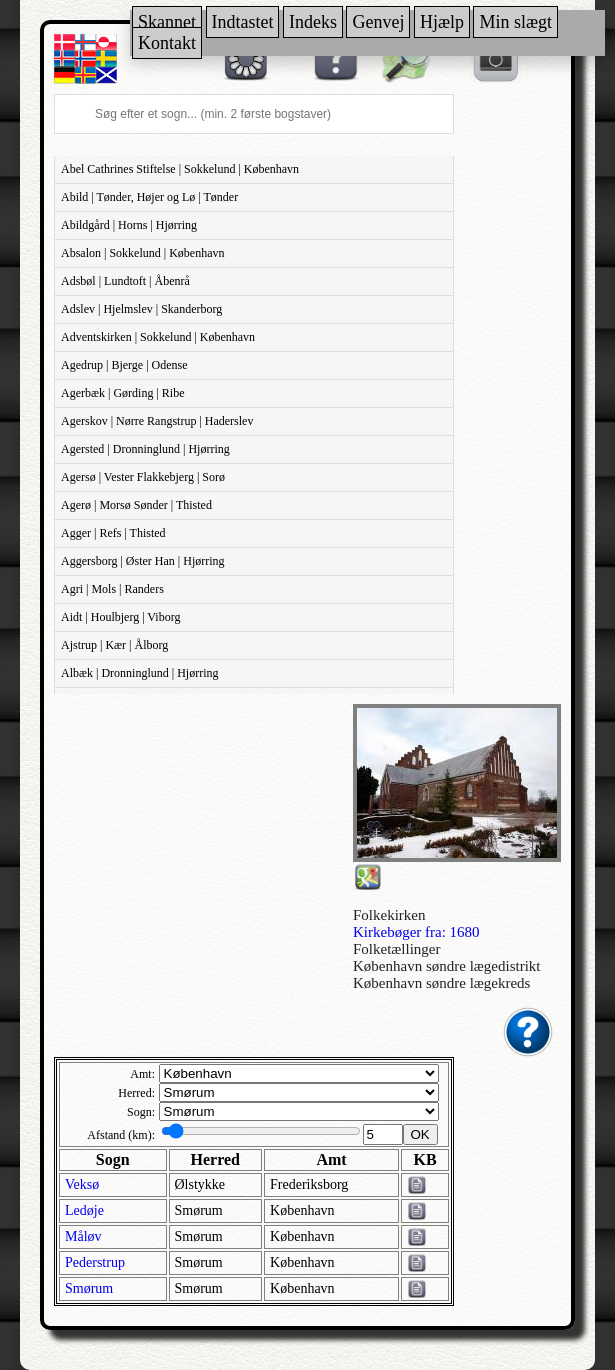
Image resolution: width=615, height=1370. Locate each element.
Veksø (82, 1184)
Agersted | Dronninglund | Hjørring (145, 449)
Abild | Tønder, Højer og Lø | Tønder (149, 197)
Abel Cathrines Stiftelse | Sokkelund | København (180, 169)
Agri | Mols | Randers (112, 589)
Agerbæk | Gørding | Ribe (122, 393)
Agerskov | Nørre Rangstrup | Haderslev (157, 421)
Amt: (142, 1074)
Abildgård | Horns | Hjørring (129, 225)
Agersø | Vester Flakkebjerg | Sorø (143, 477)
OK (420, 1134)
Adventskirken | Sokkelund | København (158, 337)
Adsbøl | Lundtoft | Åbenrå (125, 281)
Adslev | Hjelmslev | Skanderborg (141, 309)
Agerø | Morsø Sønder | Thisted (136, 505)
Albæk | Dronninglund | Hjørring (139, 673)
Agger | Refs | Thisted (113, 533)
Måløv (83, 1236)
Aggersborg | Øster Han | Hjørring (143, 561)
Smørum (89, 1288)
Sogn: (141, 1112)
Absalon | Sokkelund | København (142, 253)
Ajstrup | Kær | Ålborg (114, 645)
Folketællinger (397, 949)
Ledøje (84, 1210)
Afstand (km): (121, 1135)
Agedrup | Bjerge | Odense (124, 365)
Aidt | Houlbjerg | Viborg (120, 617)
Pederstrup (95, 1262)
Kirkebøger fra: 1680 (416, 932)
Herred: (136, 1093)
